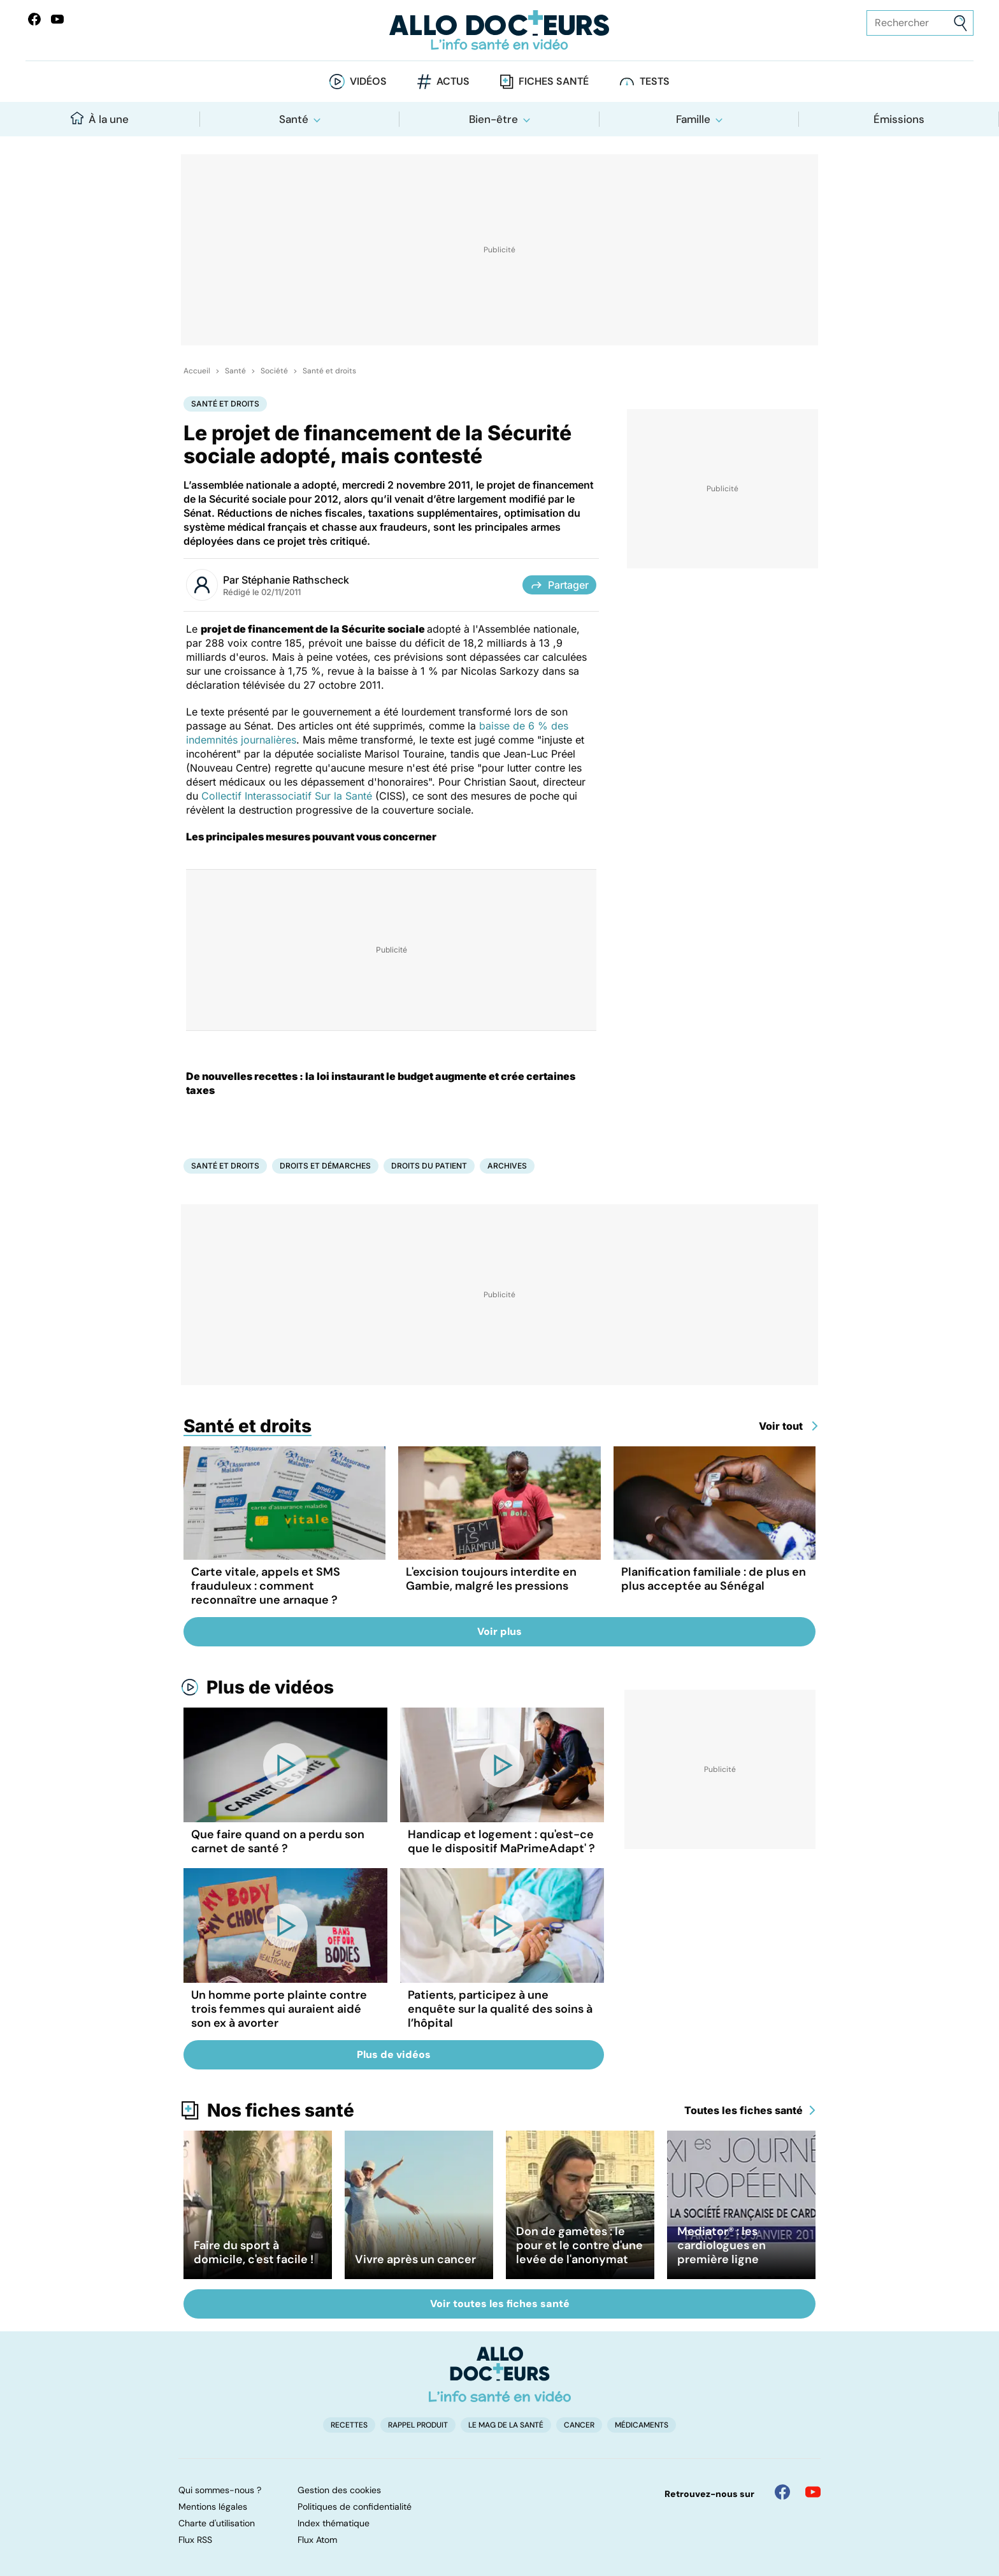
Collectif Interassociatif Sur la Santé (286, 795)
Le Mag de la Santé (505, 2425)
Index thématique (334, 2523)
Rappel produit (418, 2425)
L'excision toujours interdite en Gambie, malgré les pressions (491, 1579)
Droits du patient (429, 1165)
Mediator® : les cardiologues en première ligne (721, 2245)
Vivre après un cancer (415, 2259)
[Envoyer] (960, 23)
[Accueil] (500, 2374)
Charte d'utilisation (216, 2523)
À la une (100, 119)
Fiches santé (554, 81)
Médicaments (641, 2425)
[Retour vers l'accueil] (499, 30)
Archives (507, 1165)
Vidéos (368, 81)
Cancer (579, 2425)
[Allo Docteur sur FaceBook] (34, 19)
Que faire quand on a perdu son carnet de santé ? (277, 1841)
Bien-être (493, 119)
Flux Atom (317, 2539)
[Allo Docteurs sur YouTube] (57, 19)
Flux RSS (195, 2539)
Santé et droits (329, 371)
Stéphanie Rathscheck (295, 579)
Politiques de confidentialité (355, 2506)
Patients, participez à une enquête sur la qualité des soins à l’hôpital (500, 2009)
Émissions (898, 119)
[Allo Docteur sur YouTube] (813, 2492)
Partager (559, 585)
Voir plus (499, 1631)
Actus (453, 81)
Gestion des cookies (339, 2490)
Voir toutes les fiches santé (500, 2303)
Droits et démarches (325, 1165)
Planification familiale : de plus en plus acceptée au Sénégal (713, 1579)
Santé (293, 119)
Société (274, 371)
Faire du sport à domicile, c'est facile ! (253, 2252)
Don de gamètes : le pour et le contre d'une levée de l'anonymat (579, 2245)
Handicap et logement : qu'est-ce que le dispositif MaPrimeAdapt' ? (501, 1841)
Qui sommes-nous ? (219, 2490)
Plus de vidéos (270, 1687)
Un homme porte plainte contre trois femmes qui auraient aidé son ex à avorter (279, 2009)
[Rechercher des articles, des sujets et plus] (920, 23)
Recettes (349, 2425)
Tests (655, 81)
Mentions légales (212, 2506)
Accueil (196, 371)
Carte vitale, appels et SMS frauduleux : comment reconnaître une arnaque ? (265, 1586)
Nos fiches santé (280, 2110)
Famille (693, 119)
